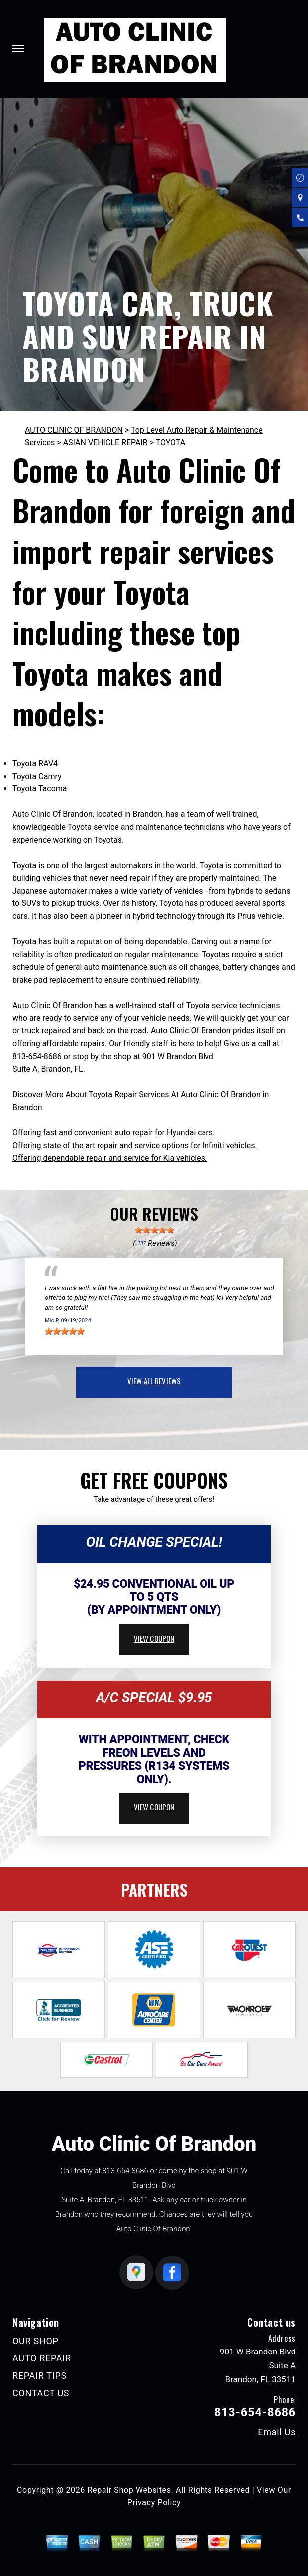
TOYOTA (171, 442)
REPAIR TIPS (39, 2375)
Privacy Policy (154, 2502)
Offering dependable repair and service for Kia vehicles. (109, 1158)
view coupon (154, 1638)
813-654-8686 (37, 1056)
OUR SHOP (35, 2341)
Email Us (277, 2432)
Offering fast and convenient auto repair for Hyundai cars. (113, 1132)
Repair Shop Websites (129, 2490)
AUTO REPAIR (41, 2358)
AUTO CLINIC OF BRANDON (74, 430)
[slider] (154, 1230)
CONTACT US (40, 2393)
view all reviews (154, 1380)
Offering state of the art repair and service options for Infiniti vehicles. (134, 1145)
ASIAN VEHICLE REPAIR (105, 442)
